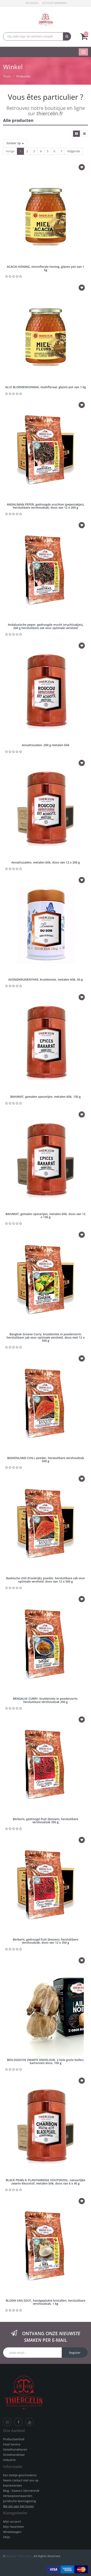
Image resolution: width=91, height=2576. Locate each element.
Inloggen (32, 3)
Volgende (73, 151)
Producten (23, 76)
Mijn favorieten (13, 2527)
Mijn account (12, 2521)
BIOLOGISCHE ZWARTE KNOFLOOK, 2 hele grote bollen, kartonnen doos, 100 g (45, 2061)
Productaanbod (13, 2439)
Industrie (9, 2460)
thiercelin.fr (50, 113)
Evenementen (12, 2485)
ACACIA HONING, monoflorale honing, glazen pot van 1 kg (45, 268)
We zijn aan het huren (18, 2506)
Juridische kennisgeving (19, 2501)
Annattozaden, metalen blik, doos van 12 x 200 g (45, 862)
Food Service (11, 2444)
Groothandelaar (14, 2455)
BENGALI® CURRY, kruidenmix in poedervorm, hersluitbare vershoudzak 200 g (45, 1700)
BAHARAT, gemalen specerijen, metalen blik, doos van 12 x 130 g (45, 1215)
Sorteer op (15, 143)
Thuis (7, 76)
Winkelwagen (12, 2532)
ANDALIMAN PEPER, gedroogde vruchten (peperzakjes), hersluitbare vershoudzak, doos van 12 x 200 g (45, 505)
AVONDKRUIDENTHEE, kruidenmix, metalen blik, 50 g (45, 979)
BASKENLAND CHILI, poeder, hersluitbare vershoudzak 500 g (45, 1459)
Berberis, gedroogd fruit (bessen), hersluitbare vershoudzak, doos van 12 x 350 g (45, 1940)
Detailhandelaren (15, 2449)
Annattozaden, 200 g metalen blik (45, 745)
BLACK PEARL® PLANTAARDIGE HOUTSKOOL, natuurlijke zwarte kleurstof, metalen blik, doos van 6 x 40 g (45, 2181)
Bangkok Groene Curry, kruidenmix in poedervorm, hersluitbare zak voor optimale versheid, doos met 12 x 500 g (46, 1337)
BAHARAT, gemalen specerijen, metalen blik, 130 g (45, 1097)
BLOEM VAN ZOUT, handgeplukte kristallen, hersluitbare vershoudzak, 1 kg (45, 2302)
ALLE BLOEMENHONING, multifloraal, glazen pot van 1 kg (45, 387)
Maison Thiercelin (18, 2556)
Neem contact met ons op (21, 2480)
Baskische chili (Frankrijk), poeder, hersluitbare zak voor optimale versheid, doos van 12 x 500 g (45, 1579)
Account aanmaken (54, 3)
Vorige (10, 151)
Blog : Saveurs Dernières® (21, 2491)
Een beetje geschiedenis (20, 2475)
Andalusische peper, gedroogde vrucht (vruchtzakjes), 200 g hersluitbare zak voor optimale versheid (45, 626)
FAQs (6, 2537)
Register (74, 2353)
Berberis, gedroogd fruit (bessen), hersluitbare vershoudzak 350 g (45, 1820)
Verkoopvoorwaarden (17, 2496)
